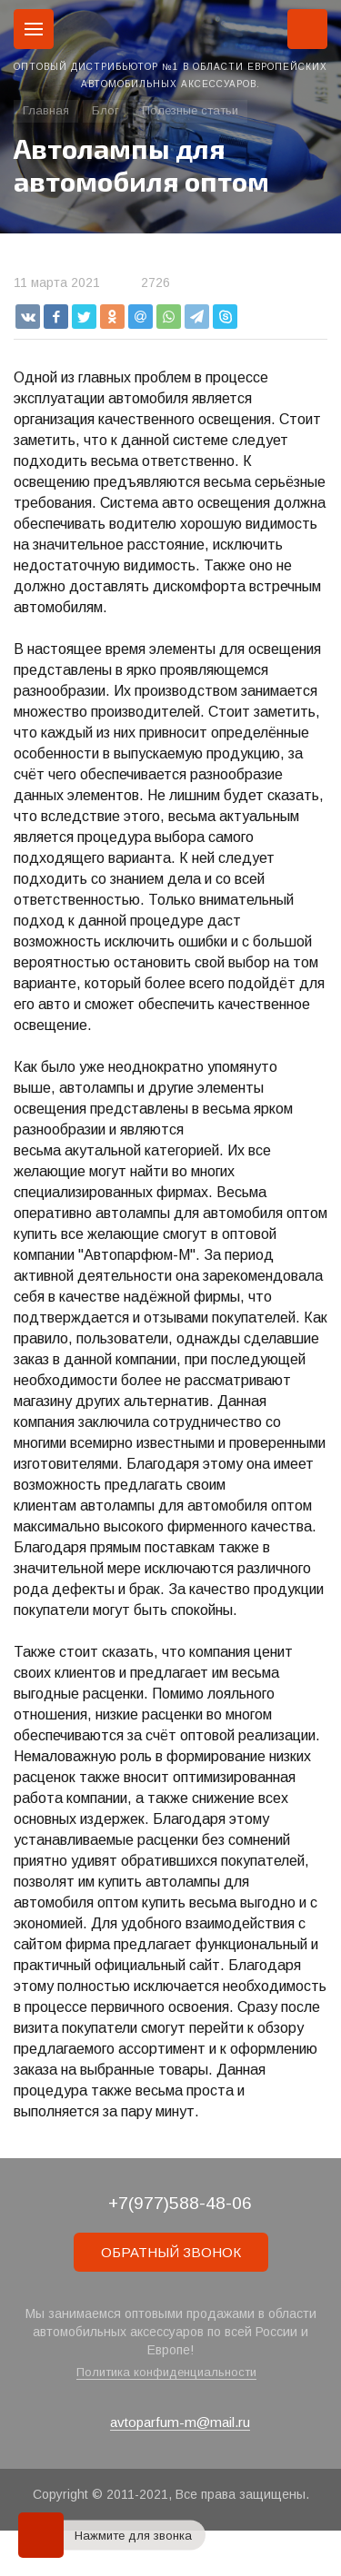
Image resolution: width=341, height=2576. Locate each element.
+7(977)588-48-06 (180, 2203)
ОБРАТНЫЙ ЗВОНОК (171, 2252)
